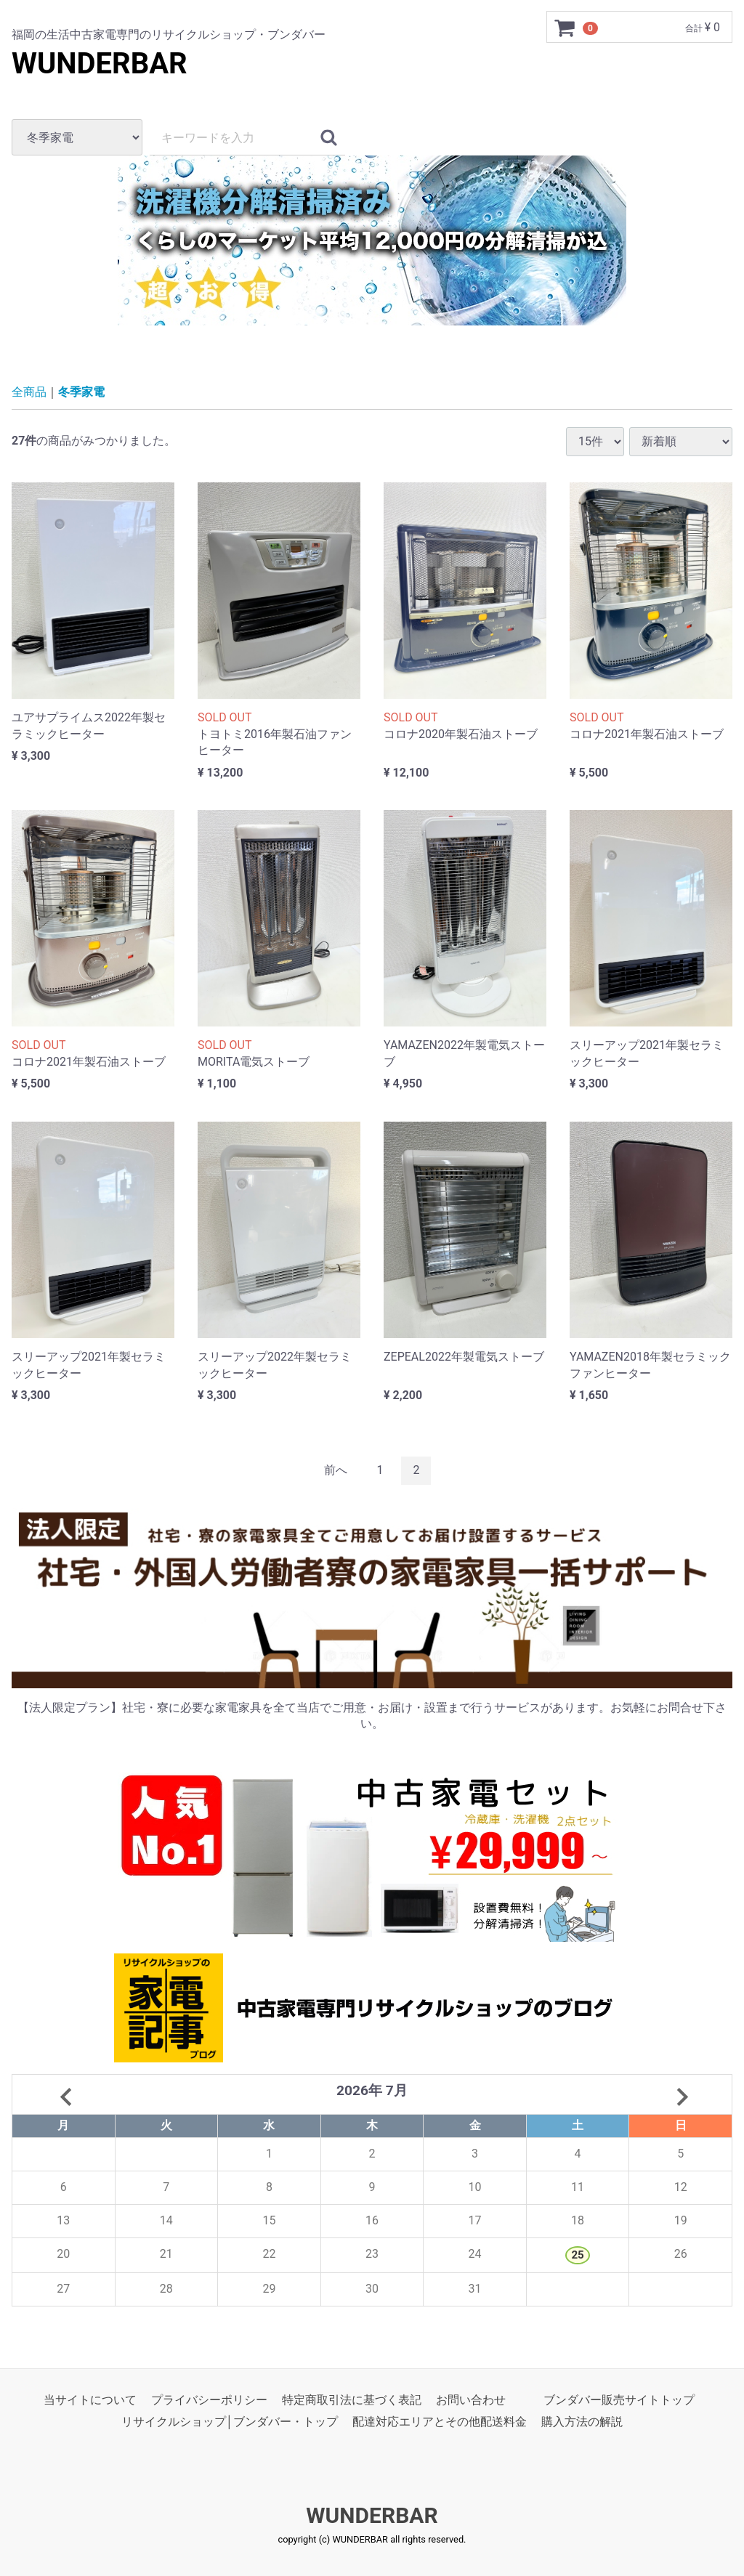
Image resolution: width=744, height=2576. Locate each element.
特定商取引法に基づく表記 (351, 2400)
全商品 (29, 392)
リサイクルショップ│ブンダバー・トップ (229, 2422)
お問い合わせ (471, 2400)
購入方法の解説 (582, 2422)
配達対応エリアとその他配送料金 (439, 2422)
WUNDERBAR (99, 63)
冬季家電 (81, 392)
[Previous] (335, 1471)
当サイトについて (90, 2400)
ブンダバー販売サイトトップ (619, 2400)
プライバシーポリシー (209, 2400)
